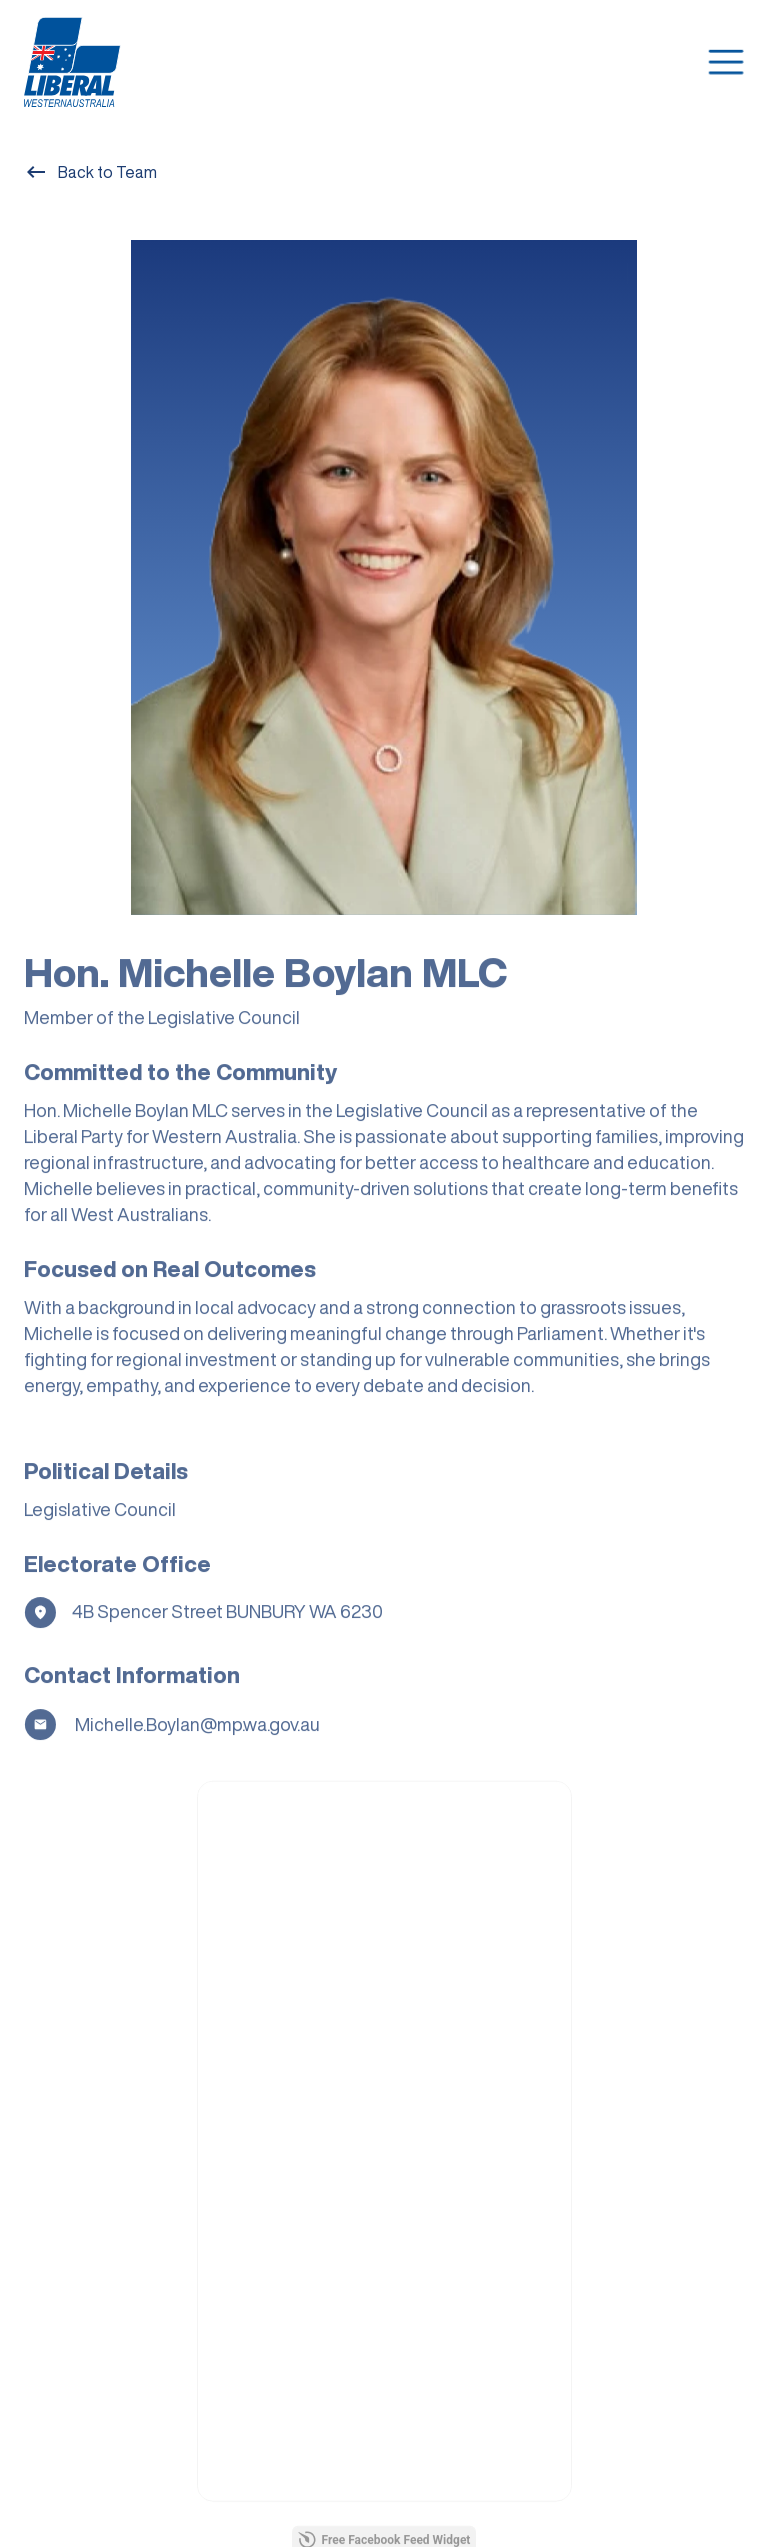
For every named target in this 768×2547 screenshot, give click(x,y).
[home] (73, 62)
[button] (726, 62)
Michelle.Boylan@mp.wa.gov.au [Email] (196, 1732)
